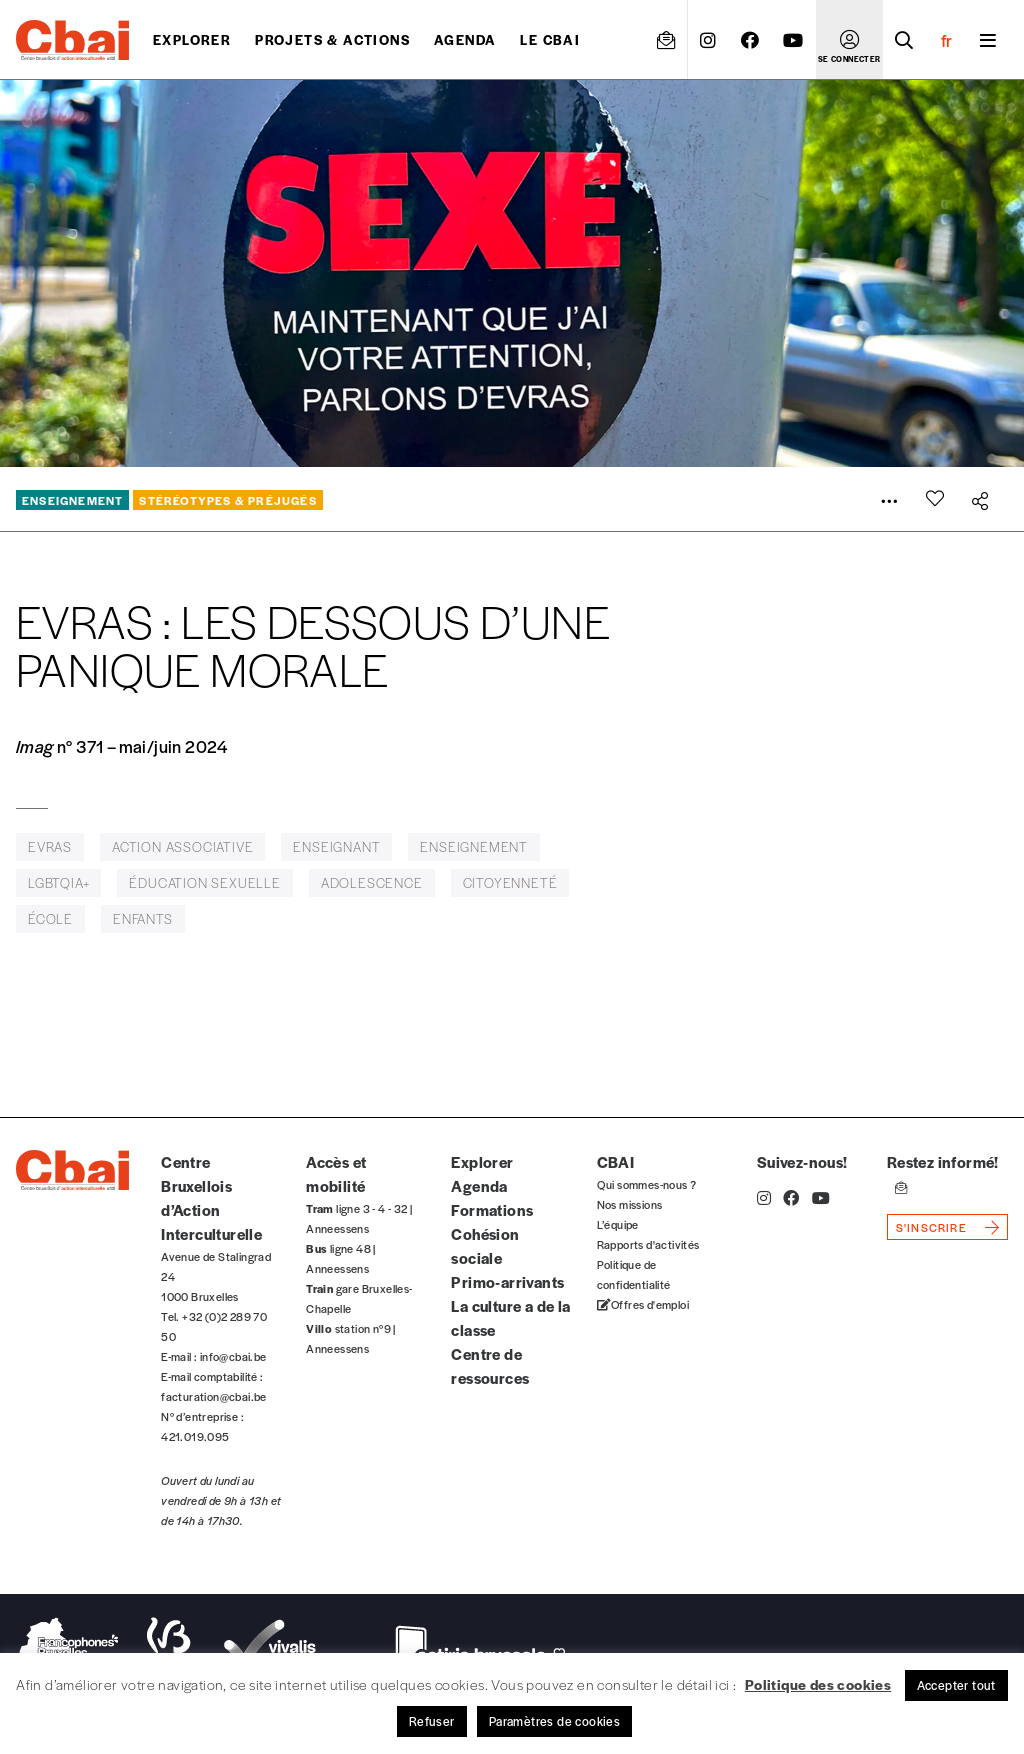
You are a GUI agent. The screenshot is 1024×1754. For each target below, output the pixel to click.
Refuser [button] (432, 1721)
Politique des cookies (818, 1684)
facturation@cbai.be (214, 1396)
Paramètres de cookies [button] (554, 1721)
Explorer (192, 39)
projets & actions (332, 39)
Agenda (465, 39)
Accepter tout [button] (956, 1685)
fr (946, 40)
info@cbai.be (233, 1356)
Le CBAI (550, 39)
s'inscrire (931, 1227)
